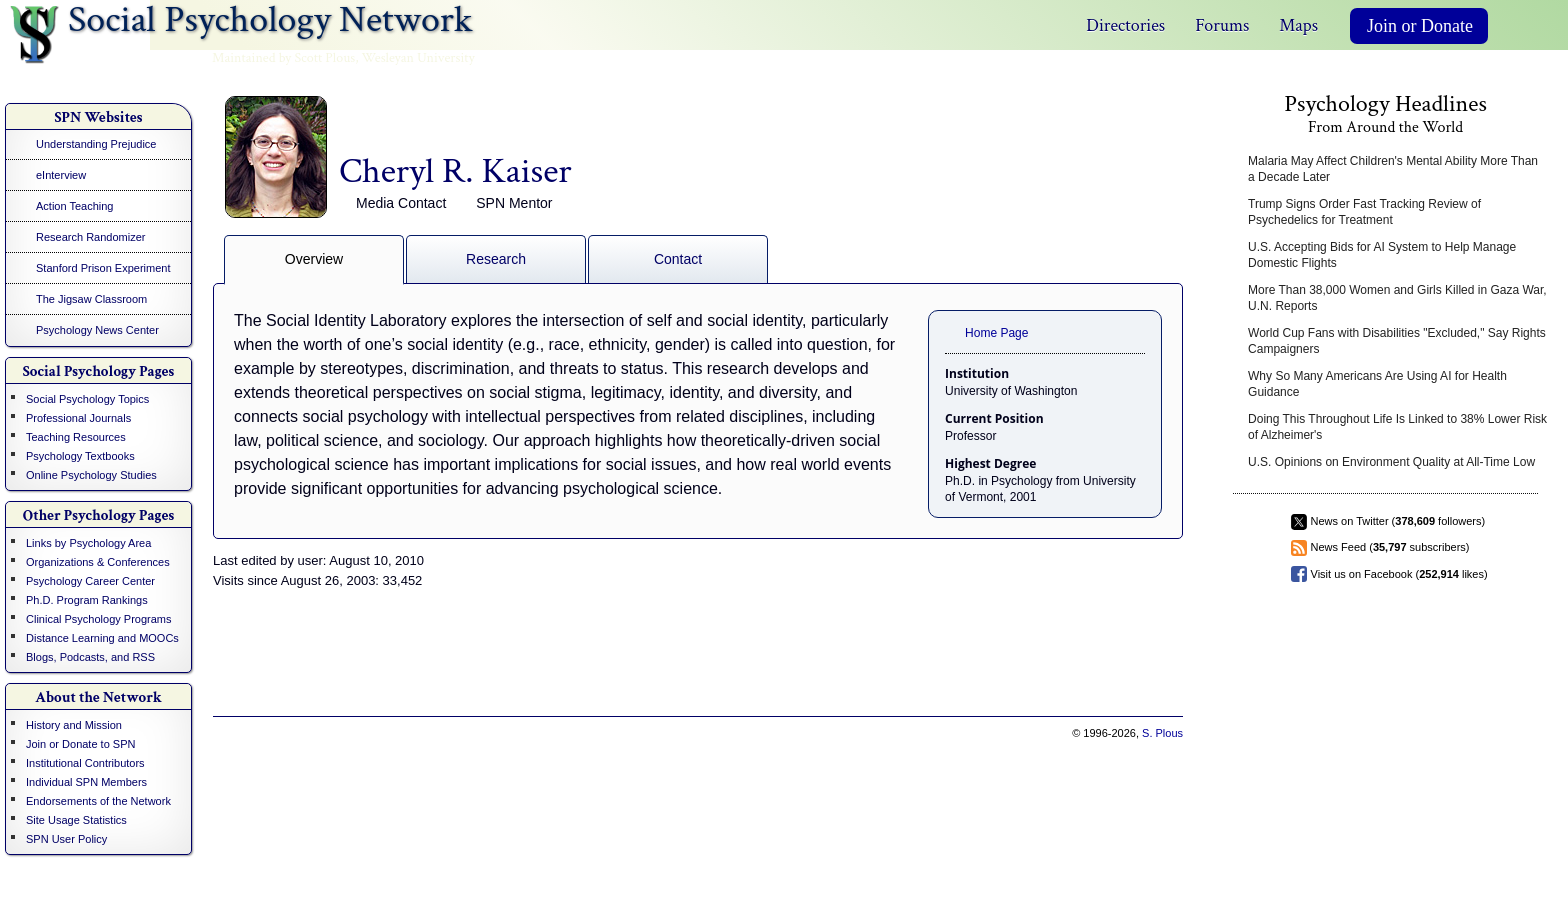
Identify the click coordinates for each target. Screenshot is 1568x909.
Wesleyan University (418, 58)
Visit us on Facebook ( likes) (1399, 574)
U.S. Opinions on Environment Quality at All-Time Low (1391, 462)
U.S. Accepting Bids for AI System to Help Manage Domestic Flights (1382, 255)
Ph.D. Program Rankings (87, 600)
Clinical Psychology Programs (99, 619)
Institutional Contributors (85, 763)
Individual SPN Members (86, 782)
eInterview (61, 175)
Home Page (996, 333)
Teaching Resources (76, 437)
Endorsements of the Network (98, 801)
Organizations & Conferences (98, 562)
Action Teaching (74, 206)
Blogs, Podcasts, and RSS (90, 657)
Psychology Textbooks (80, 456)
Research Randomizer (90, 237)
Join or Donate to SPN (80, 744)
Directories (1125, 25)
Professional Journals (78, 418)
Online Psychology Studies (91, 475)
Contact (678, 259)
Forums (1222, 25)
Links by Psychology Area (88, 543)
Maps (1298, 25)
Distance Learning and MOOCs (102, 638)
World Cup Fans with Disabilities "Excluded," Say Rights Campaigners (1397, 341)
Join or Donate (1420, 26)
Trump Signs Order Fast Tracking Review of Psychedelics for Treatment (1364, 212)
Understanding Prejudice (96, 144)
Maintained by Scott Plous (283, 58)
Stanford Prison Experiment (103, 268)
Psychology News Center (97, 330)
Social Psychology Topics (87, 399)
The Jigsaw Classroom (91, 299)
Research (496, 259)
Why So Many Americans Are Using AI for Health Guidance (1377, 384)
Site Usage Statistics (76, 820)
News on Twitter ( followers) (1398, 521)
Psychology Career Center (90, 581)
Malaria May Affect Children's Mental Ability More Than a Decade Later (1393, 169)
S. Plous (1162, 733)
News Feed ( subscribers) (1390, 547)
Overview (314, 259)
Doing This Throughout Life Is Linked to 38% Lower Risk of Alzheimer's (1397, 427)
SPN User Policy (66, 839)
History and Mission (74, 725)
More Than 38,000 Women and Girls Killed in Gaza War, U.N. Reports (1397, 298)
